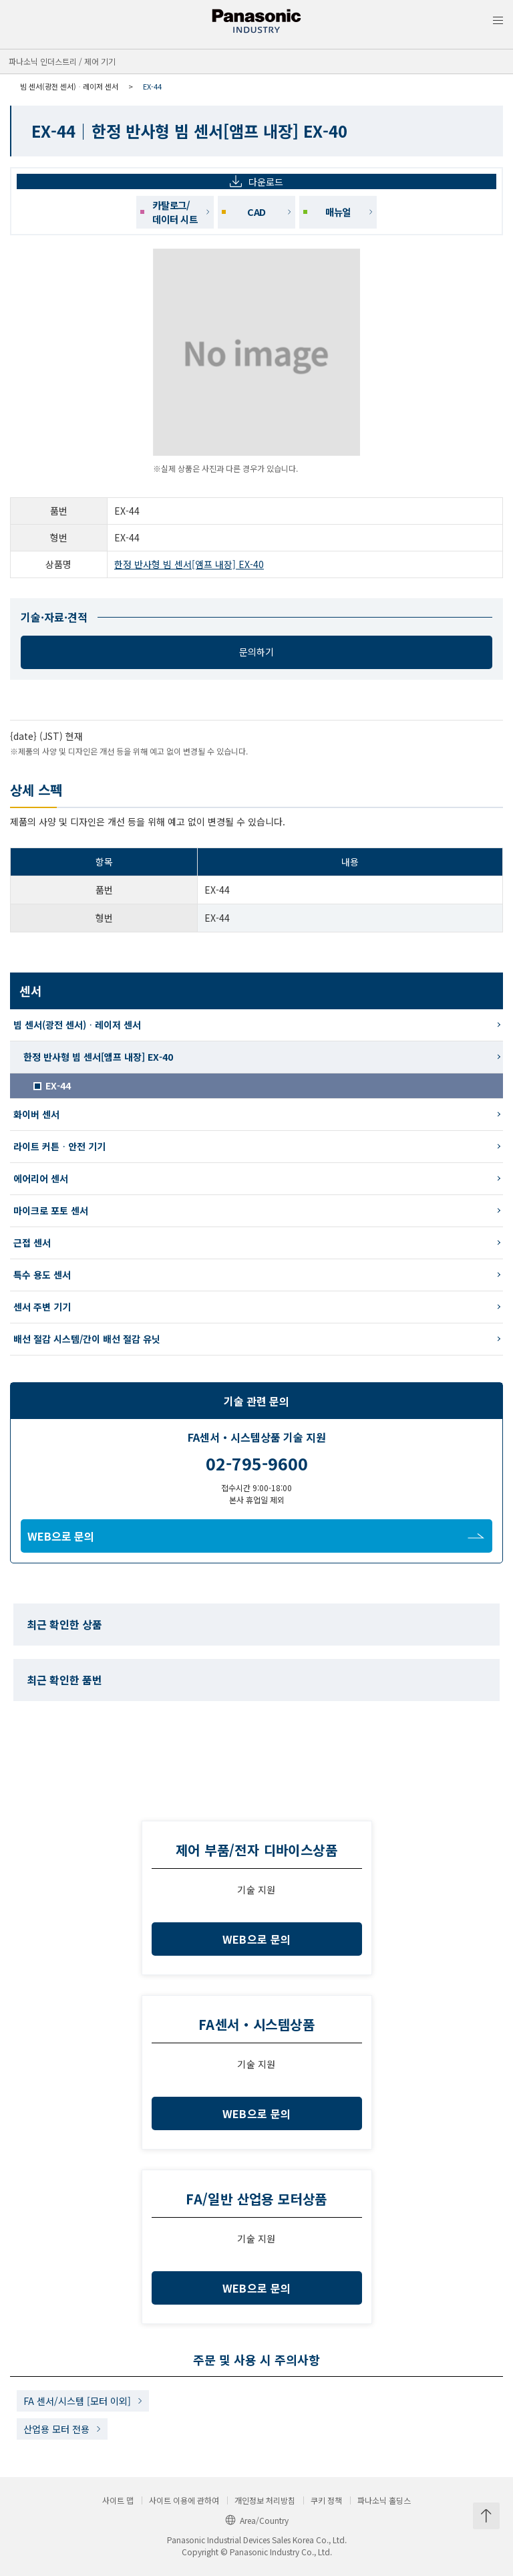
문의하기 (256, 651)
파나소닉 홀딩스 (384, 2500)
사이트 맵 (118, 2500)
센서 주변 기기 (42, 1306)
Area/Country (257, 2520)
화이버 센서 (36, 1114)
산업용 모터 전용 (56, 2429)
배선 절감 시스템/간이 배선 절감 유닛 (86, 1338)
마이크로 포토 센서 (50, 1210)
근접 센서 (32, 1242)
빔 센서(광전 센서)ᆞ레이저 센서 (69, 86)
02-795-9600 (257, 1463)
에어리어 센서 (40, 1178)
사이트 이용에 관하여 (184, 2500)
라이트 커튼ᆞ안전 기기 (59, 1146)
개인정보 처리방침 (264, 2500)
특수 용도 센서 (42, 1274)
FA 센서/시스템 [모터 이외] (77, 2401)
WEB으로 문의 (255, 1536)
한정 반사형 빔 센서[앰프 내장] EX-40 (189, 564)
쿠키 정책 (326, 2500)
